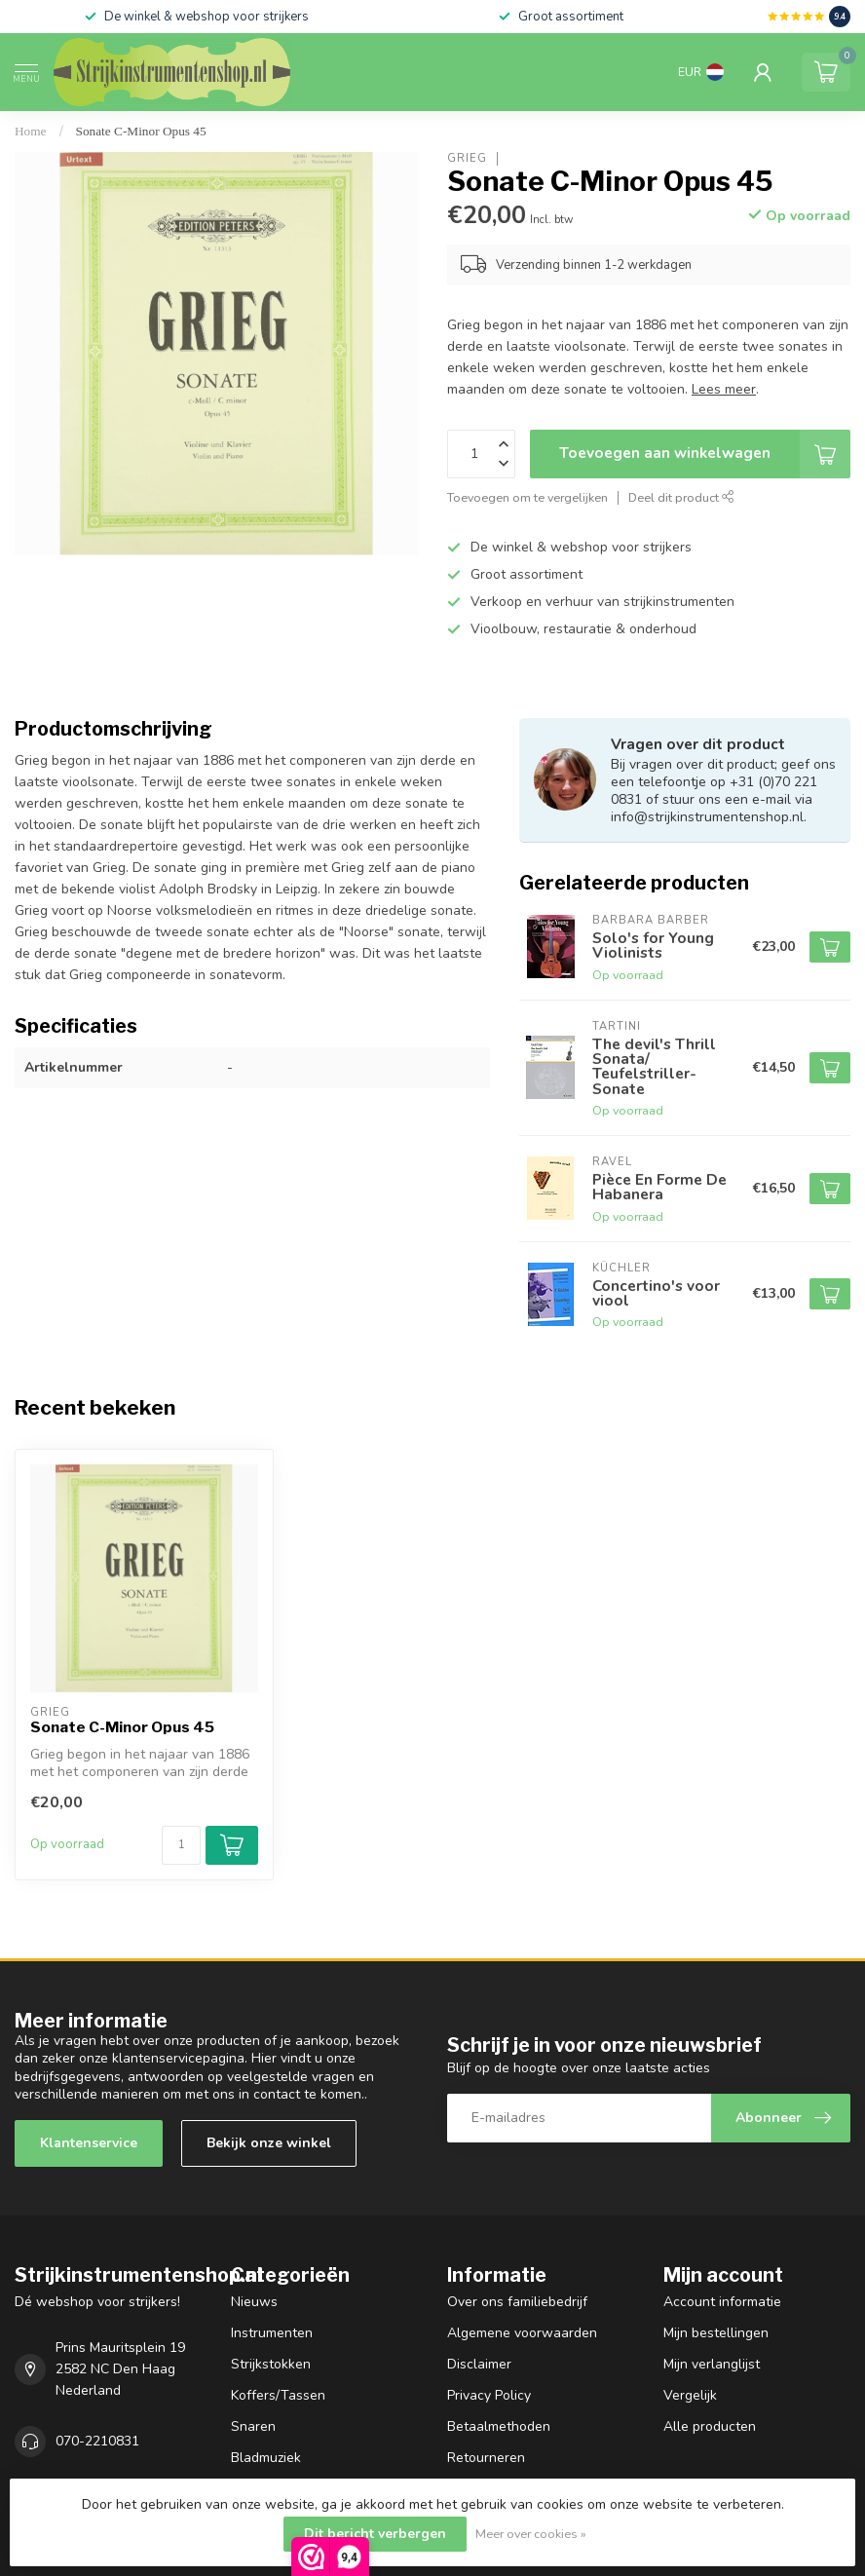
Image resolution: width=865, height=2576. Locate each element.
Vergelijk (690, 2395)
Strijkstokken (271, 2364)
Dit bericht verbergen (375, 2533)
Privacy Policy (489, 2395)
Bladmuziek (266, 2457)
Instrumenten (272, 2333)
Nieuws (254, 2301)
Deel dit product (681, 497)
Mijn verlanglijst (711, 2364)
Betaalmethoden (498, 2426)
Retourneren (486, 2457)
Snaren (253, 2426)
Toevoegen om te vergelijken (527, 497)
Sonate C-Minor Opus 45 (141, 131)
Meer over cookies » (530, 2533)
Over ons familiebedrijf (517, 2301)
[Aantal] (181, 1845)
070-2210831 (97, 2441)
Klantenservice (88, 2143)
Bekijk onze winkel (269, 2143)
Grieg (467, 158)
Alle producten (709, 2426)
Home (31, 131)
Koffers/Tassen (278, 2395)
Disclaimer (479, 2364)
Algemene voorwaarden (522, 2333)
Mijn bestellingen (716, 2333)
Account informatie (722, 2301)
